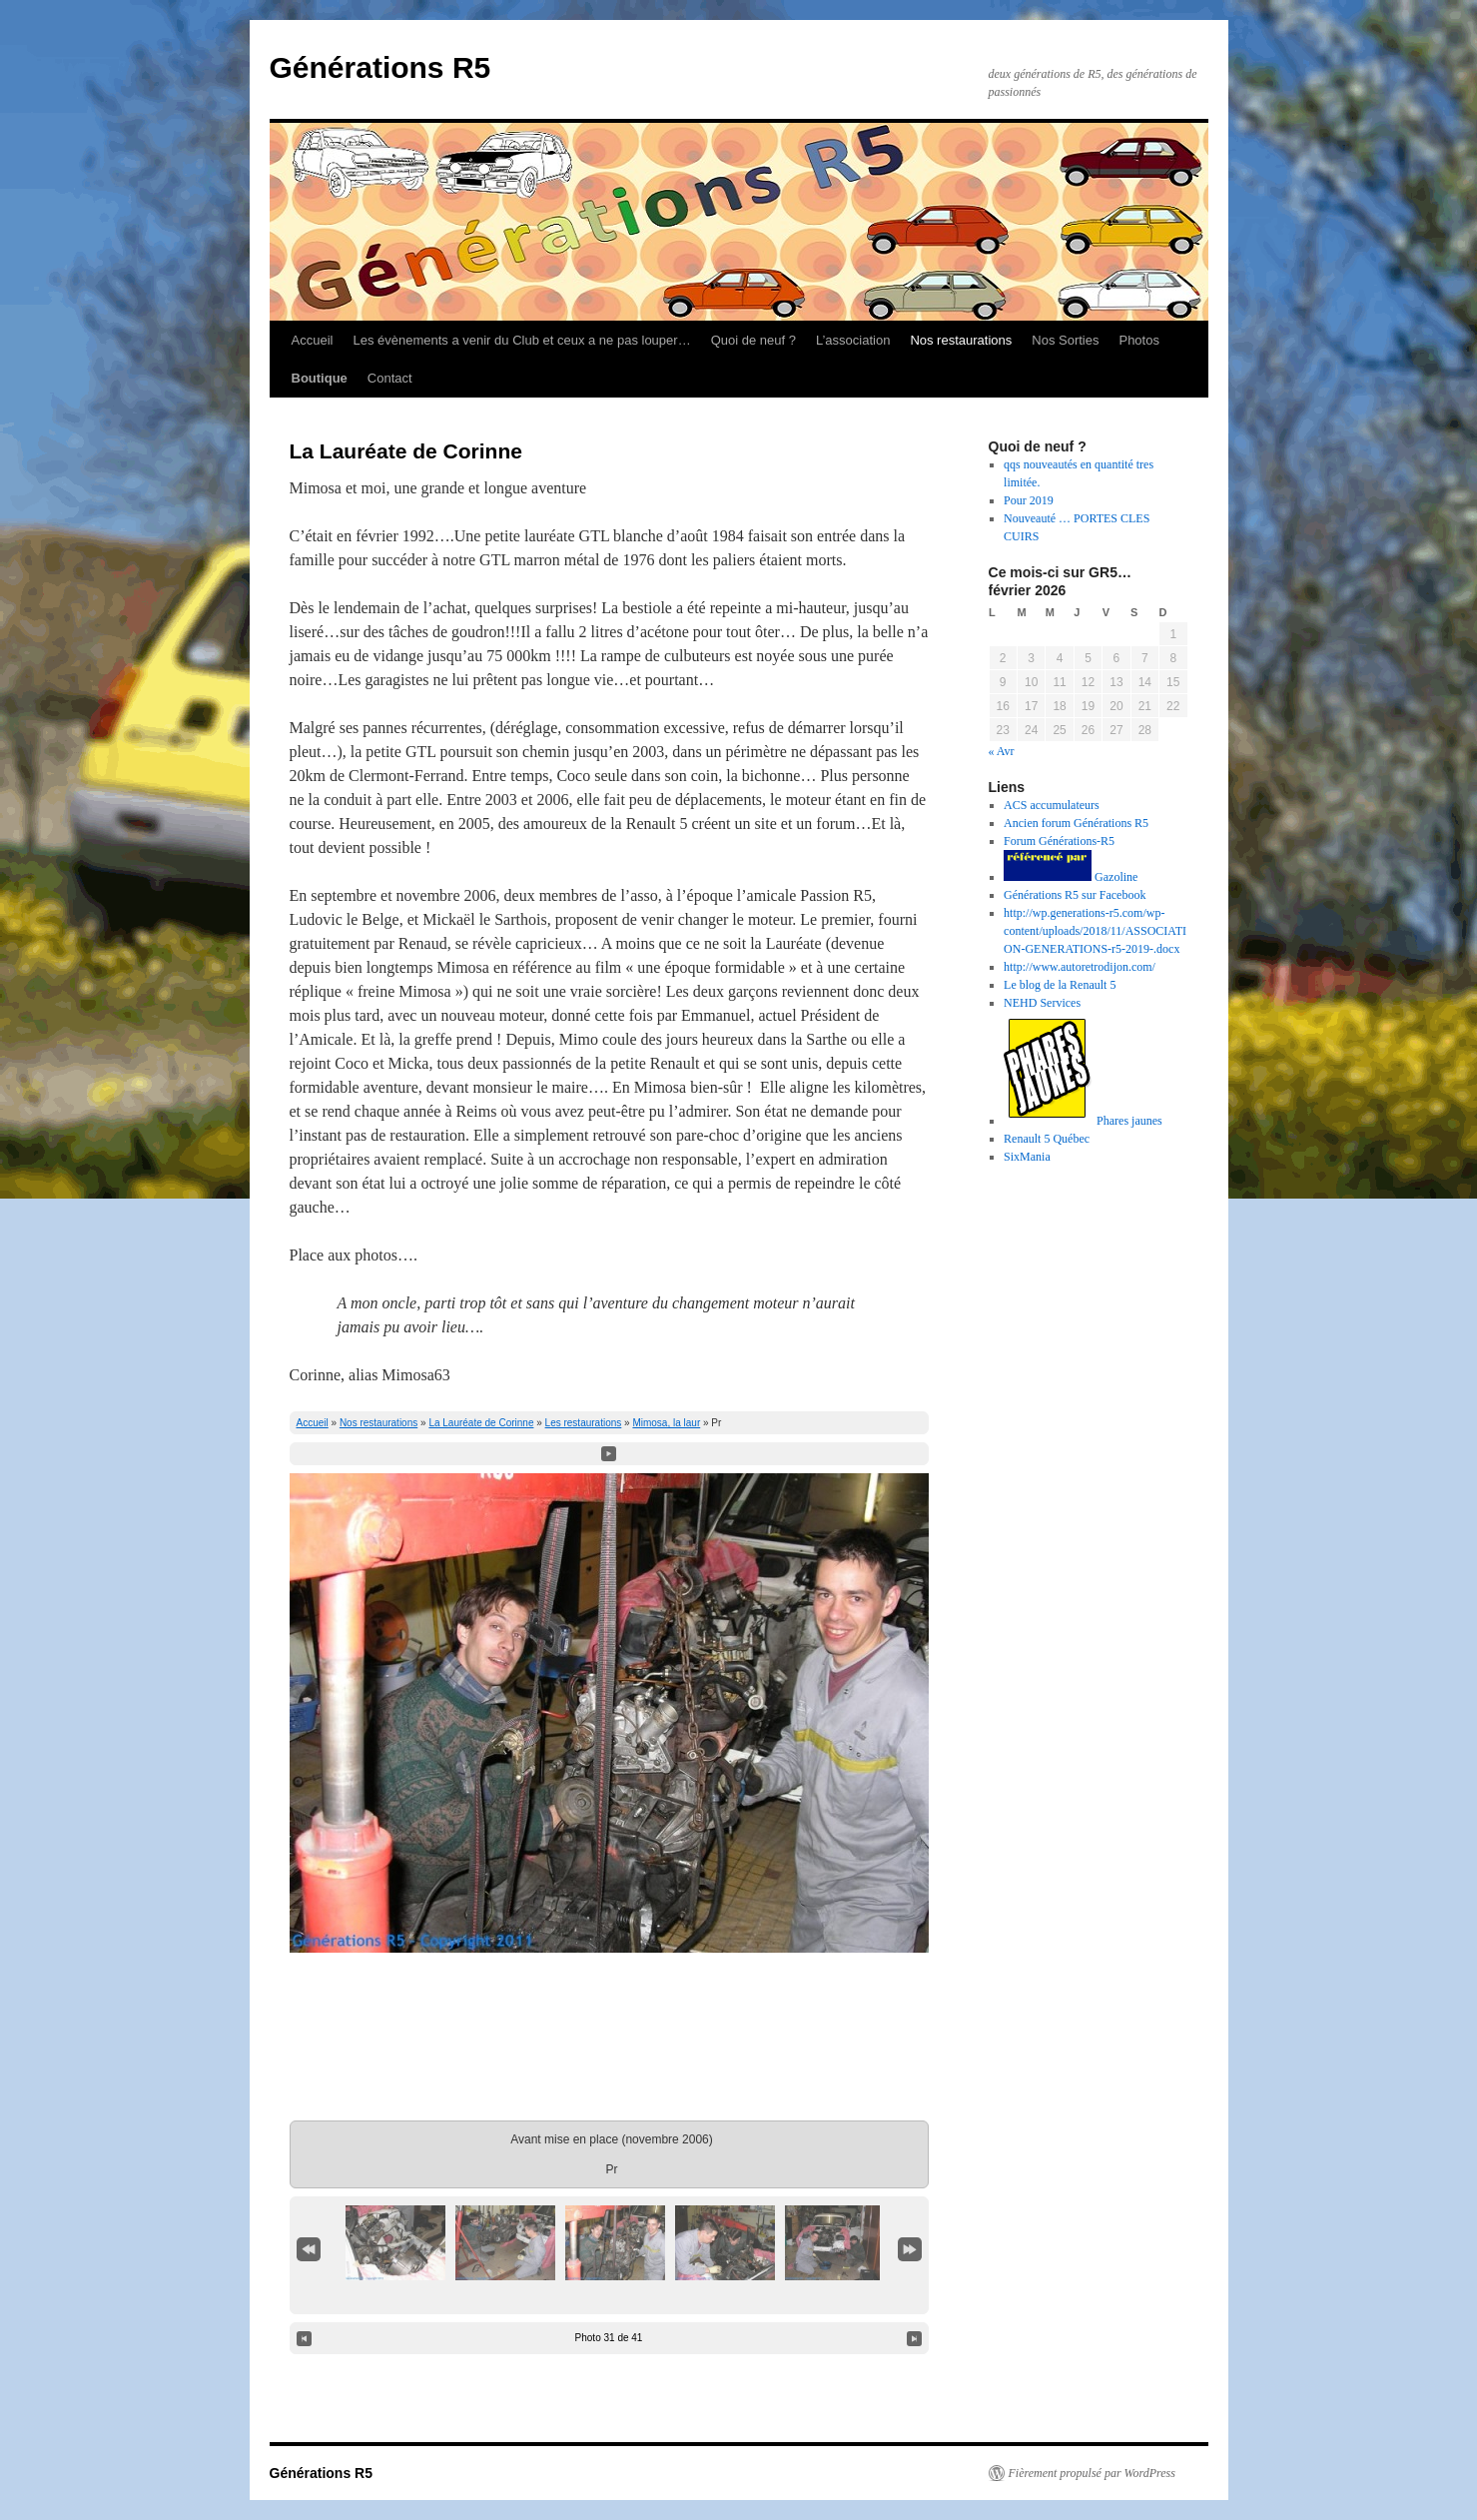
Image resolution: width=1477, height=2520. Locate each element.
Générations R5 (380, 67)
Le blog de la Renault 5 (1059, 985)
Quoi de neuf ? (753, 340)
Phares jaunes (1083, 1121)
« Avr (1002, 751)
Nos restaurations (961, 340)
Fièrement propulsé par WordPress (1092, 2473)
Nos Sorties (1065, 340)
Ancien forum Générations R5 (1076, 823)
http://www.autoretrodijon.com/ (1079, 967)
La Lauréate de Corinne (480, 1422)
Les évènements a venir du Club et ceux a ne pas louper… (521, 340)
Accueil (313, 340)
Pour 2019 (1029, 500)
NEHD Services (1042, 1003)
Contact (390, 378)
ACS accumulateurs (1052, 805)
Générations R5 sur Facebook (1074, 895)
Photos (1138, 340)
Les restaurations (583, 1422)
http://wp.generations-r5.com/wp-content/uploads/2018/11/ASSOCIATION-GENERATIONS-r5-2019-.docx (1095, 931)
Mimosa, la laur (666, 1422)
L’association (853, 340)
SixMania (1027, 1157)
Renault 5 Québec (1047, 1139)
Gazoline (1070, 877)
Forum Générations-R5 (1059, 841)
